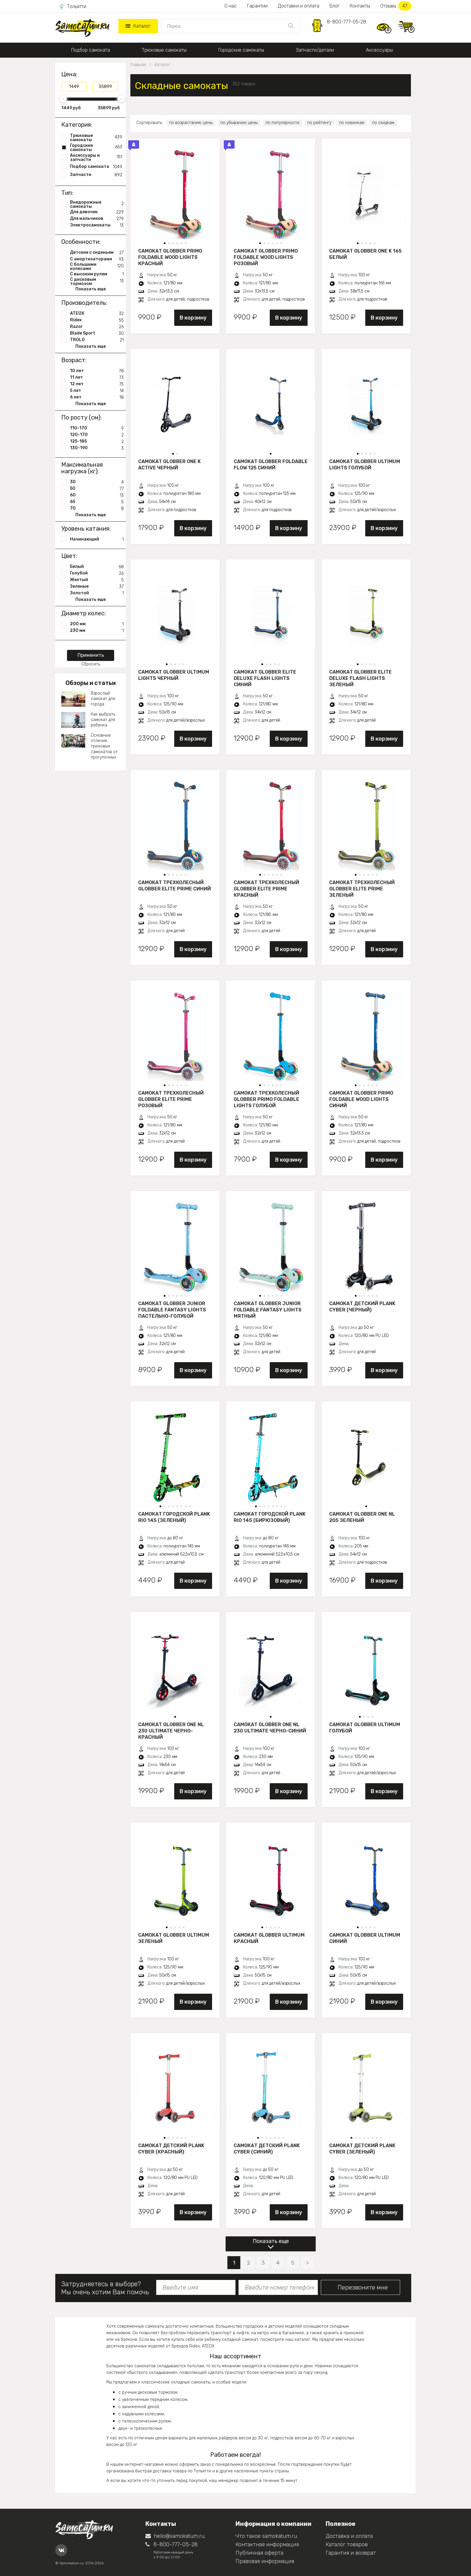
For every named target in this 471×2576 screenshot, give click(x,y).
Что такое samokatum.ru (266, 2536)
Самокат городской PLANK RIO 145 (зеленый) (174, 1517)
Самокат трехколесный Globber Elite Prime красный (266, 889)
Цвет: (69, 556)
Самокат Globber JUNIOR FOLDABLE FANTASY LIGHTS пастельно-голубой (172, 1310)
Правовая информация (264, 2561)
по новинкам (351, 122)
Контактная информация (267, 2544)
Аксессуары (379, 50)
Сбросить (90, 664)
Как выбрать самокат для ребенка (103, 720)
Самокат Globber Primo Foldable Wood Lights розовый (266, 257)
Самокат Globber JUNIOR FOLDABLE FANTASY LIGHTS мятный (268, 1310)
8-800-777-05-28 (346, 22)
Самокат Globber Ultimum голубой (364, 1728)
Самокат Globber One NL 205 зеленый (362, 1517)
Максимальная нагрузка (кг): (82, 467)
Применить (90, 655)
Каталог (138, 26)
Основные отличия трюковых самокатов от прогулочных (104, 746)
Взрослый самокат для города (103, 699)
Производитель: (84, 302)
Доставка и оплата (349, 2536)
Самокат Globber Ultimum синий (364, 1938)
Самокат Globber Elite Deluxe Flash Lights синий (265, 678)
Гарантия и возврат (351, 2553)
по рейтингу (319, 122)
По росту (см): (81, 417)
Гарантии (257, 6)
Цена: (69, 74)
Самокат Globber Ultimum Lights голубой (364, 465)
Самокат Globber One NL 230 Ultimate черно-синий (270, 1728)
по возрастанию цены (191, 122)
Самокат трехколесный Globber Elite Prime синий (174, 886)
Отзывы (395, 6)
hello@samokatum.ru (175, 2536)
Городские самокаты (241, 50)
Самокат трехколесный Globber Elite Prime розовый (171, 1099)
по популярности (282, 122)
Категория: (76, 124)
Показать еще (271, 2241)
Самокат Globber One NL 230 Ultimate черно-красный (171, 1731)
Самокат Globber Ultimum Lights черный (173, 675)
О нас (230, 6)
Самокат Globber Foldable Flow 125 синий (271, 465)
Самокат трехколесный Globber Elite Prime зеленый (362, 889)
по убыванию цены (239, 122)
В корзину (193, 317)
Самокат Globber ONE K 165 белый (365, 254)
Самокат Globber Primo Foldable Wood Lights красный (170, 257)
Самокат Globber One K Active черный (169, 465)
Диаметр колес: (83, 613)
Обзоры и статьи (90, 683)
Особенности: (80, 241)
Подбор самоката (90, 50)
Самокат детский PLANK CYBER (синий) (267, 2149)
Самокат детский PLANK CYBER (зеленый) (362, 2149)
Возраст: (74, 360)
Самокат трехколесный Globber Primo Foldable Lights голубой (266, 1099)
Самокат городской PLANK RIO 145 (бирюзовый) (269, 1517)
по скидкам (383, 122)
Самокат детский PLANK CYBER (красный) (171, 2149)
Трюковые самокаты (164, 50)
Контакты (360, 6)
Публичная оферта (259, 2553)
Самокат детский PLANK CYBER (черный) (362, 1307)
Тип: (67, 192)
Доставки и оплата (298, 6)
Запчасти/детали (315, 50)
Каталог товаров (347, 2544)
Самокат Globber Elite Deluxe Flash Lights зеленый (360, 678)
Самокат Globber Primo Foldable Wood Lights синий (361, 1099)
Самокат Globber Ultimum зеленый (173, 1938)
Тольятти (73, 7)
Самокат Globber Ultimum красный (269, 1938)
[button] (165, 243)
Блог (334, 6)
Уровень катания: (85, 528)
